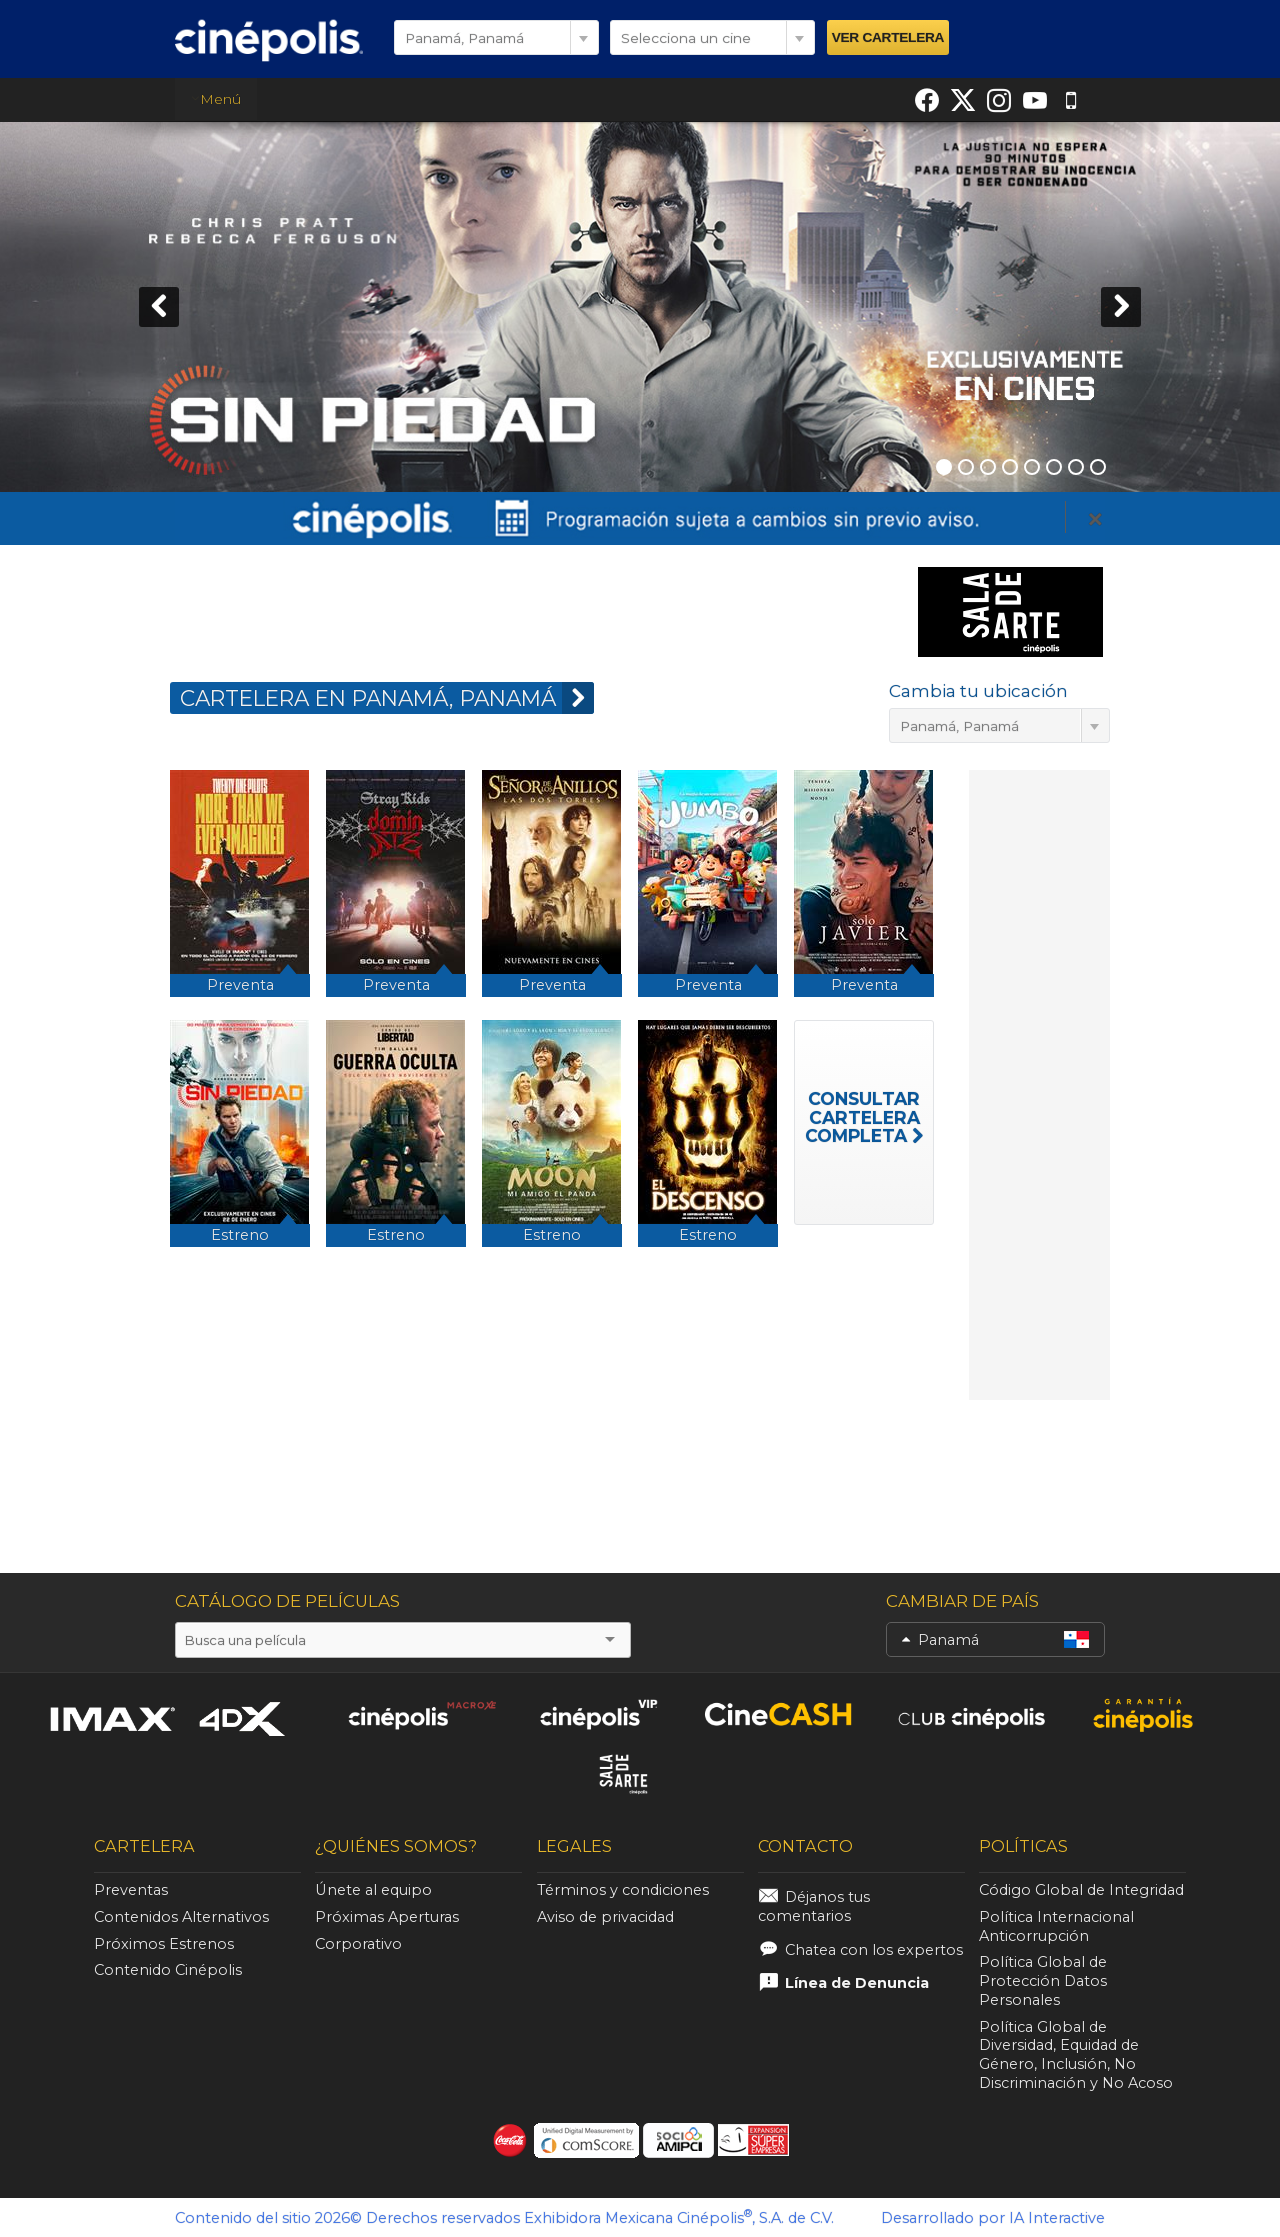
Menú (216, 99)
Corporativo (358, 1944)
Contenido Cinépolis (168, 1970)
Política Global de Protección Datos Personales (1043, 1981)
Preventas (131, 1890)
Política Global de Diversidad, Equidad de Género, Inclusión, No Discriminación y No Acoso (1076, 2055)
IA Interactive (1057, 2218)
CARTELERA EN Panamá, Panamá (387, 698)
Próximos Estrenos (164, 1944)
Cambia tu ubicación (978, 691)
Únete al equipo (373, 1890)
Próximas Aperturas (387, 1917)
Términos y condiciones (623, 1890)
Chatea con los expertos (874, 1950)
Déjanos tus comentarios (814, 1906)
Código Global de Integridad (1081, 1890)
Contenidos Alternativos (181, 1917)
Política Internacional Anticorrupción (1056, 1926)
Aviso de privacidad (605, 1917)
